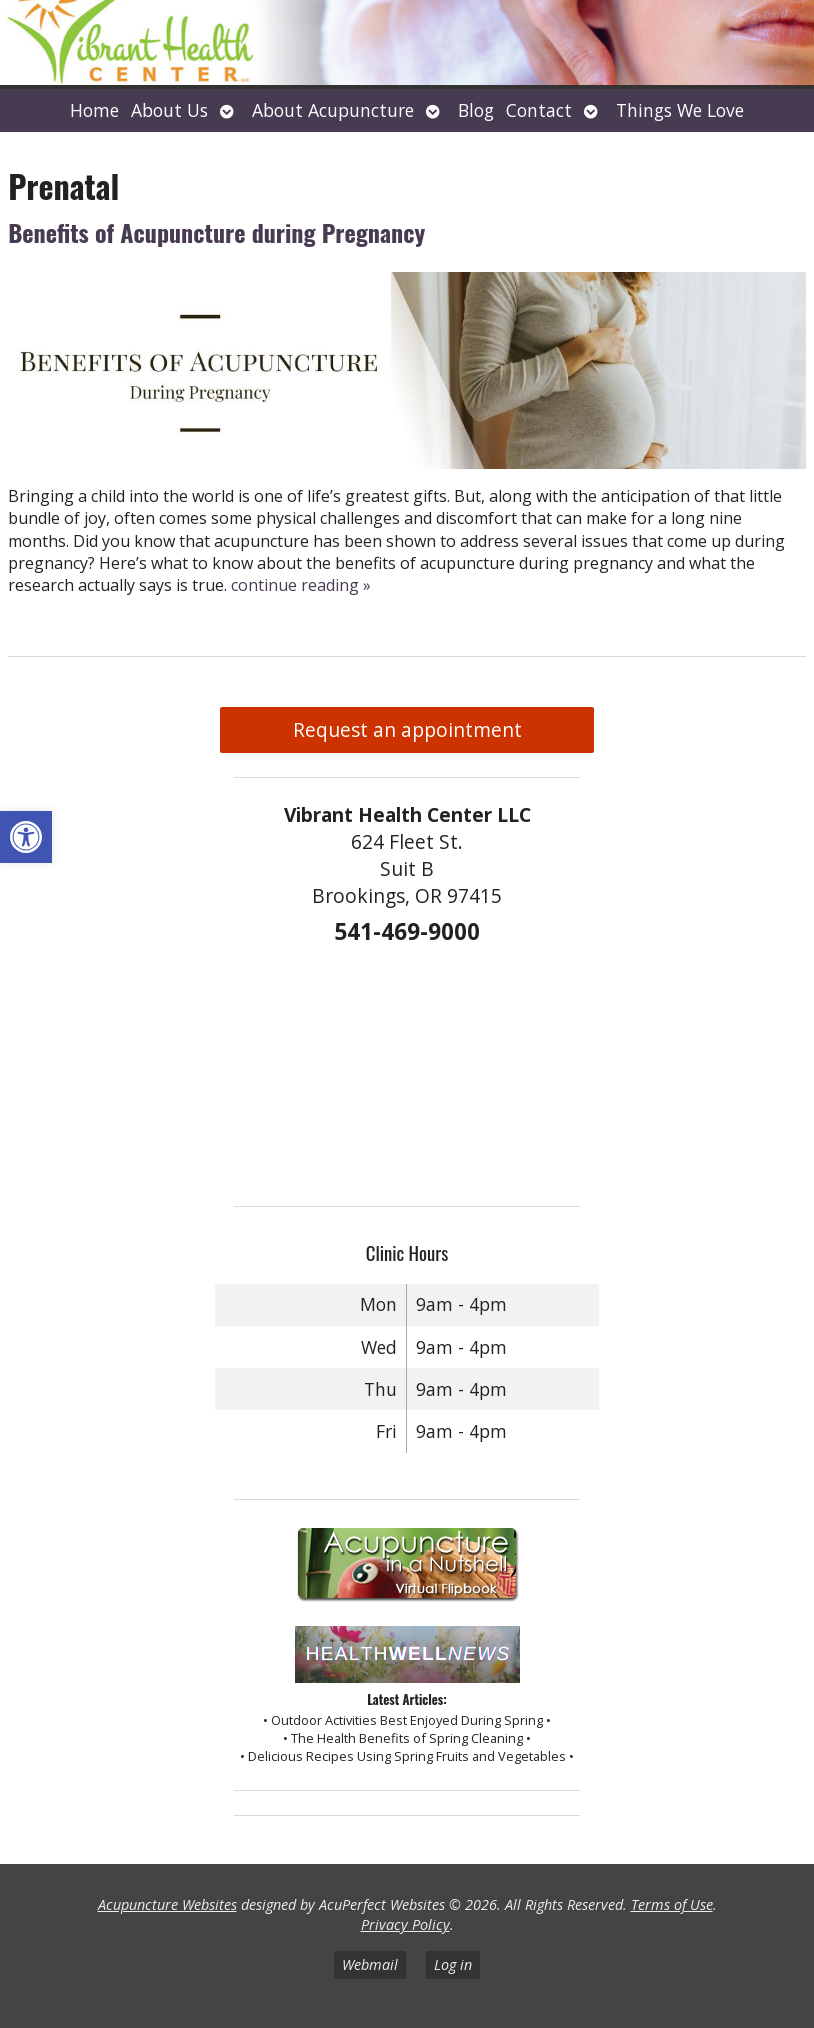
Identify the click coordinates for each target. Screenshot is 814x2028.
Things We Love (680, 110)
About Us (169, 110)
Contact (539, 110)
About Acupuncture (333, 110)
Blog (476, 110)
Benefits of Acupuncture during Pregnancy (216, 232)
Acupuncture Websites (167, 1904)
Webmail (370, 1964)
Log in (453, 1964)
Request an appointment (407, 729)
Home (94, 110)
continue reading (301, 585)
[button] (26, 837)
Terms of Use (672, 1904)
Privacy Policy (405, 1924)
